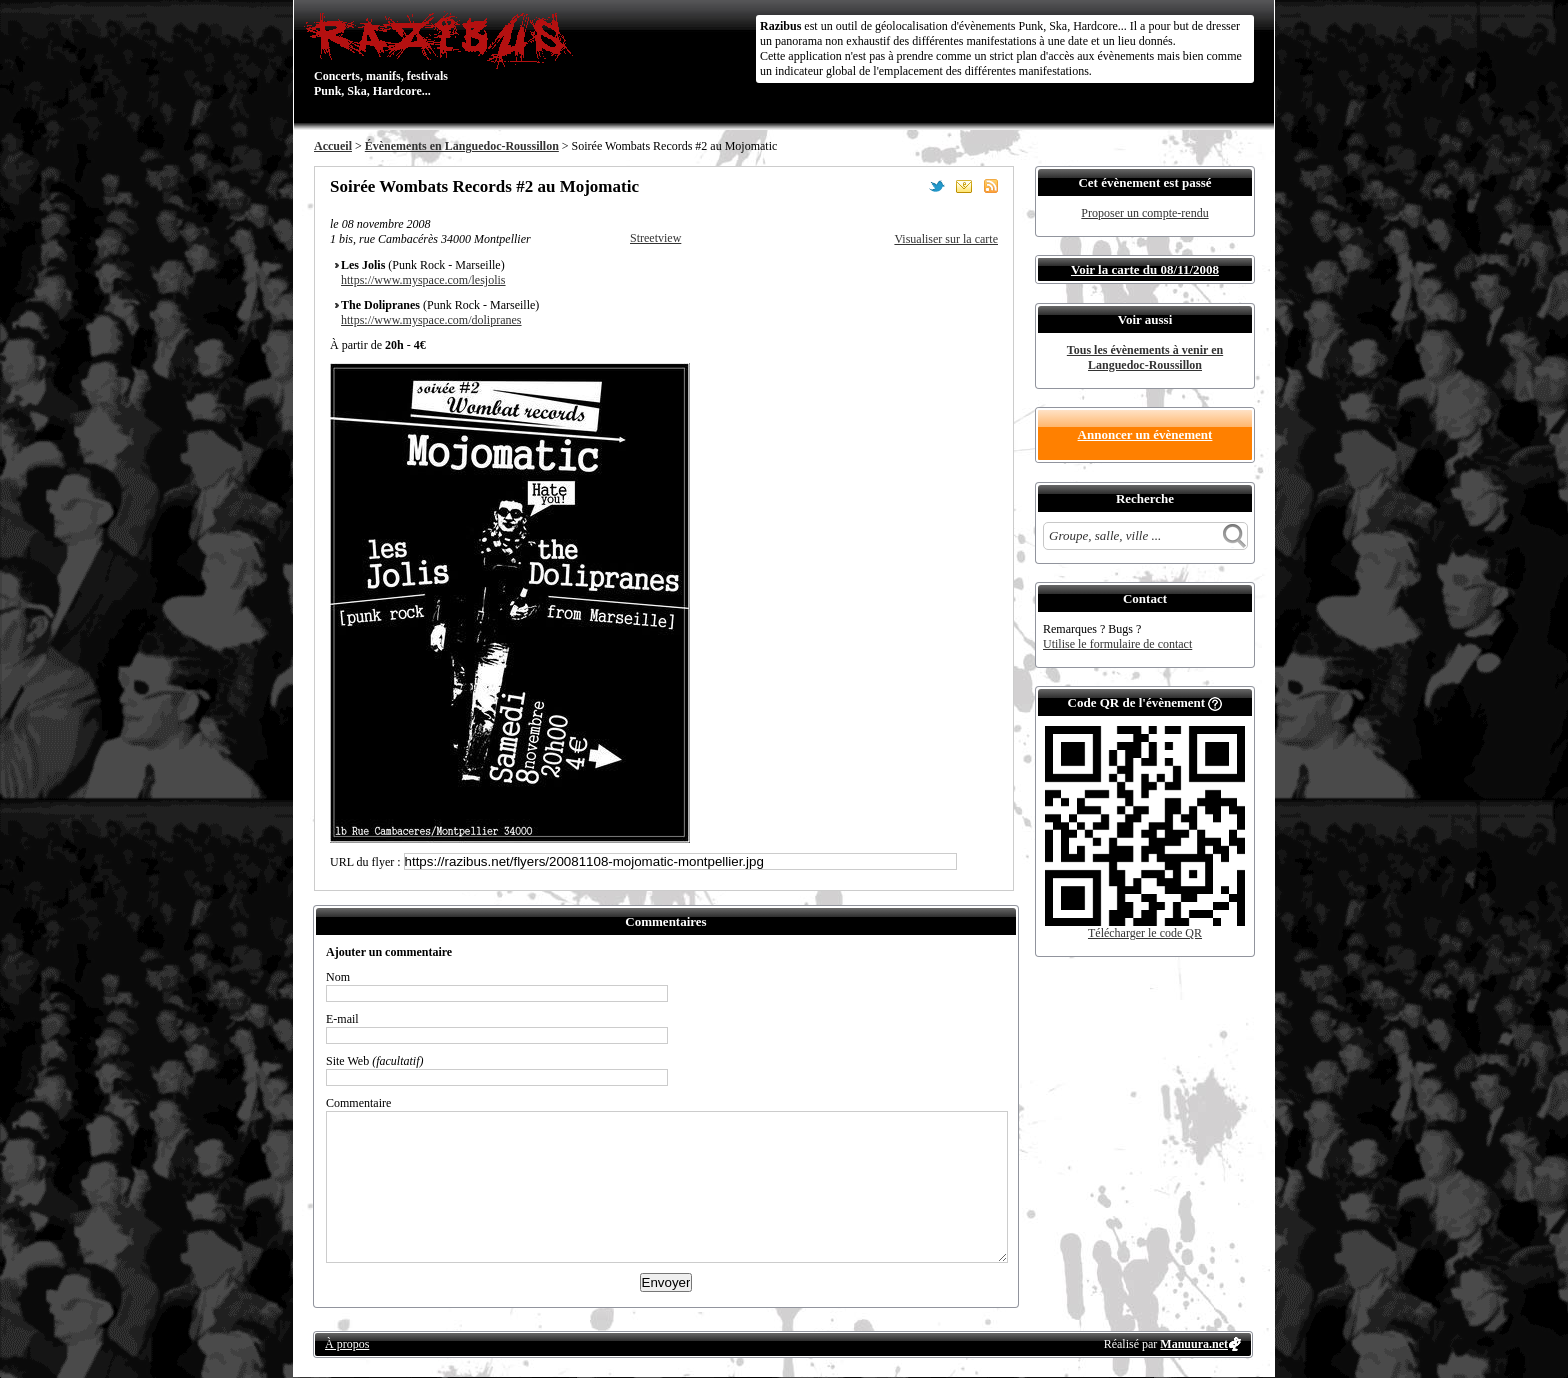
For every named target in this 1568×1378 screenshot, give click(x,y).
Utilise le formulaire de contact (1117, 644)
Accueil (333, 146)
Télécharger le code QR (1145, 933)
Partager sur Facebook (910, 186)
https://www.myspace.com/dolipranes (431, 320)
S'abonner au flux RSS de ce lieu (991, 186)
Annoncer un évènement (1145, 434)
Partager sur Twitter (937, 186)
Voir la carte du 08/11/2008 (1145, 269)
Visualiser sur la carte (946, 239)
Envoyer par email (964, 186)
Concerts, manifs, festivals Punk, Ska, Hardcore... (443, 54)
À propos (347, 1344)
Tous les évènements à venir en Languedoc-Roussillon (1145, 357)
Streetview (655, 238)
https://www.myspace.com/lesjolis (423, 280)
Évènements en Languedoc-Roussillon (462, 146)
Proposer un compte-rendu (1144, 213)
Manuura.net (1194, 1344)
